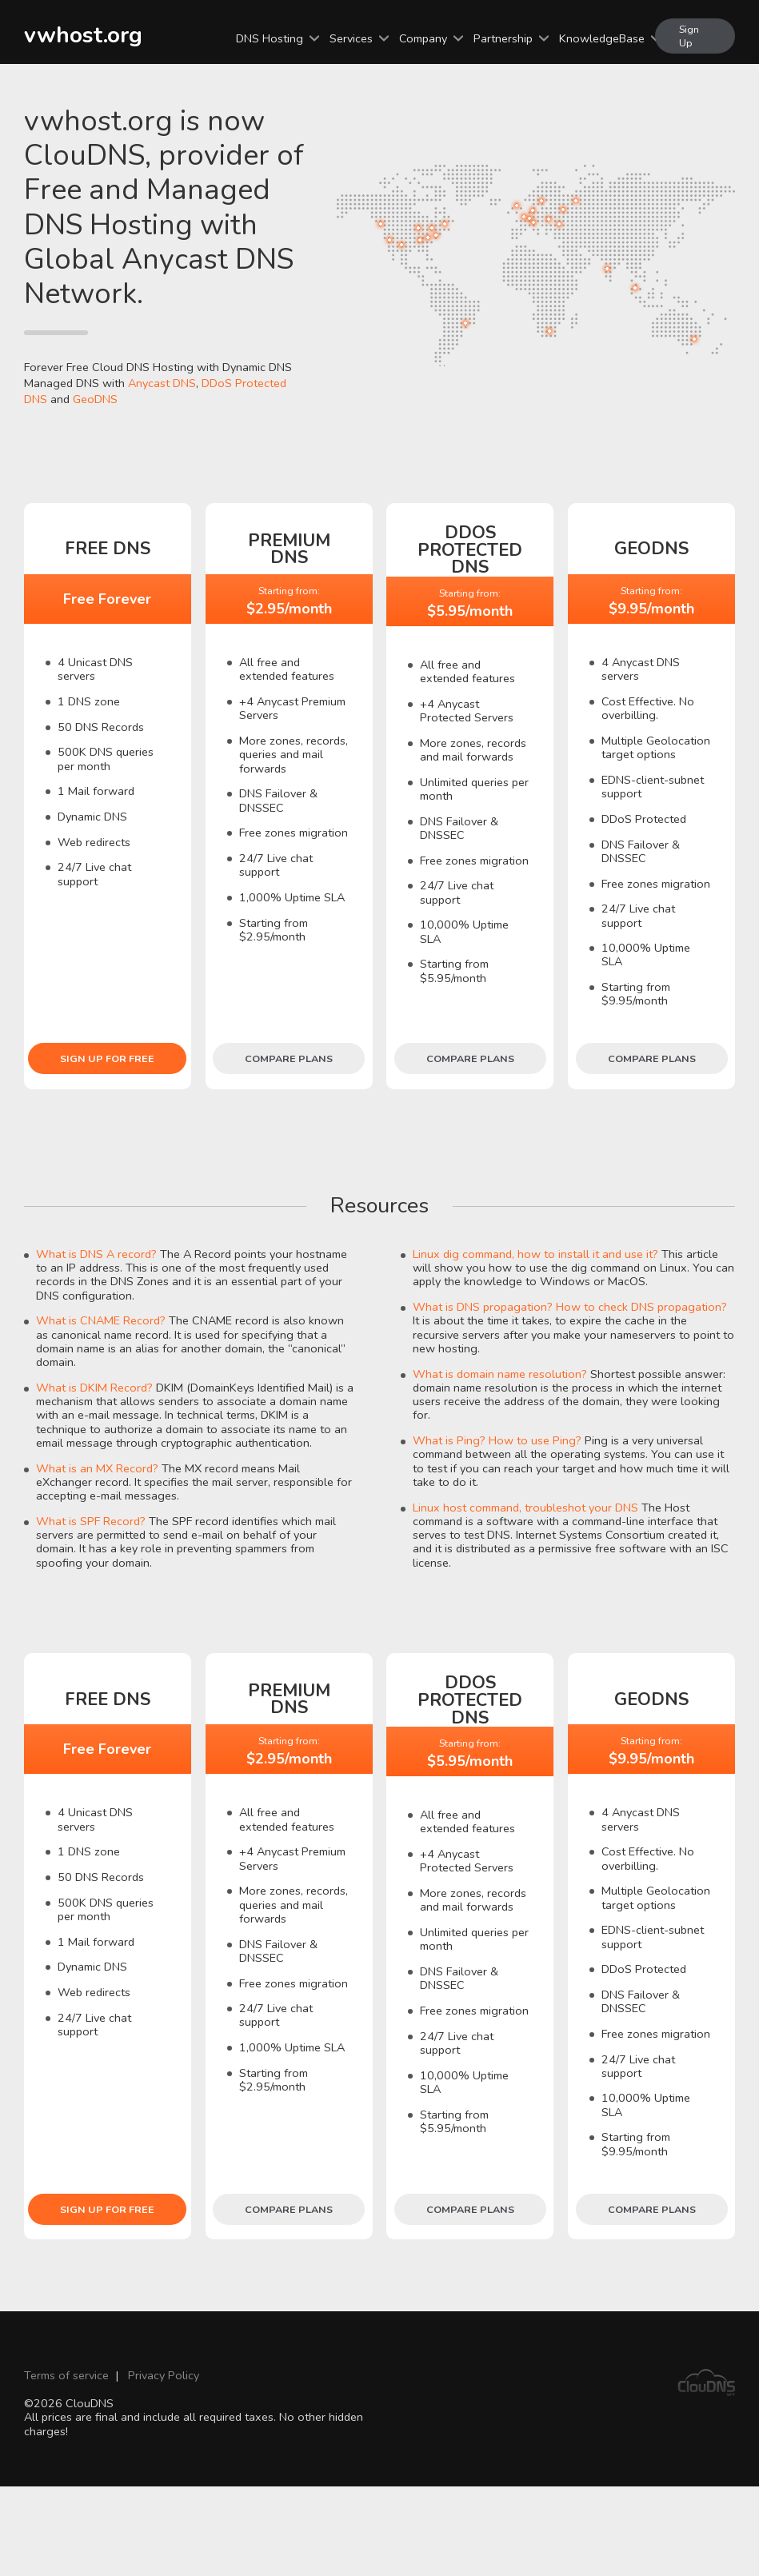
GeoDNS (95, 399)
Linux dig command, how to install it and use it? (535, 1254)
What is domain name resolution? (500, 1374)
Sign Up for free (107, 1058)
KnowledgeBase (602, 38)
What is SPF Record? (91, 1521)
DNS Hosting (269, 38)
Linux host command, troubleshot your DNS (525, 1508)
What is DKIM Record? (94, 1388)
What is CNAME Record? (101, 1320)
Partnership (503, 38)
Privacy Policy (163, 2375)
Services (351, 38)
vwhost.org (83, 35)
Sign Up (689, 36)
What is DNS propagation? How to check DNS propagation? (570, 1307)
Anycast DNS (162, 383)
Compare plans (289, 1058)
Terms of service (66, 2375)
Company (423, 38)
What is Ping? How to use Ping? (497, 1440)
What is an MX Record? (97, 1468)
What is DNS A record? (96, 1254)
